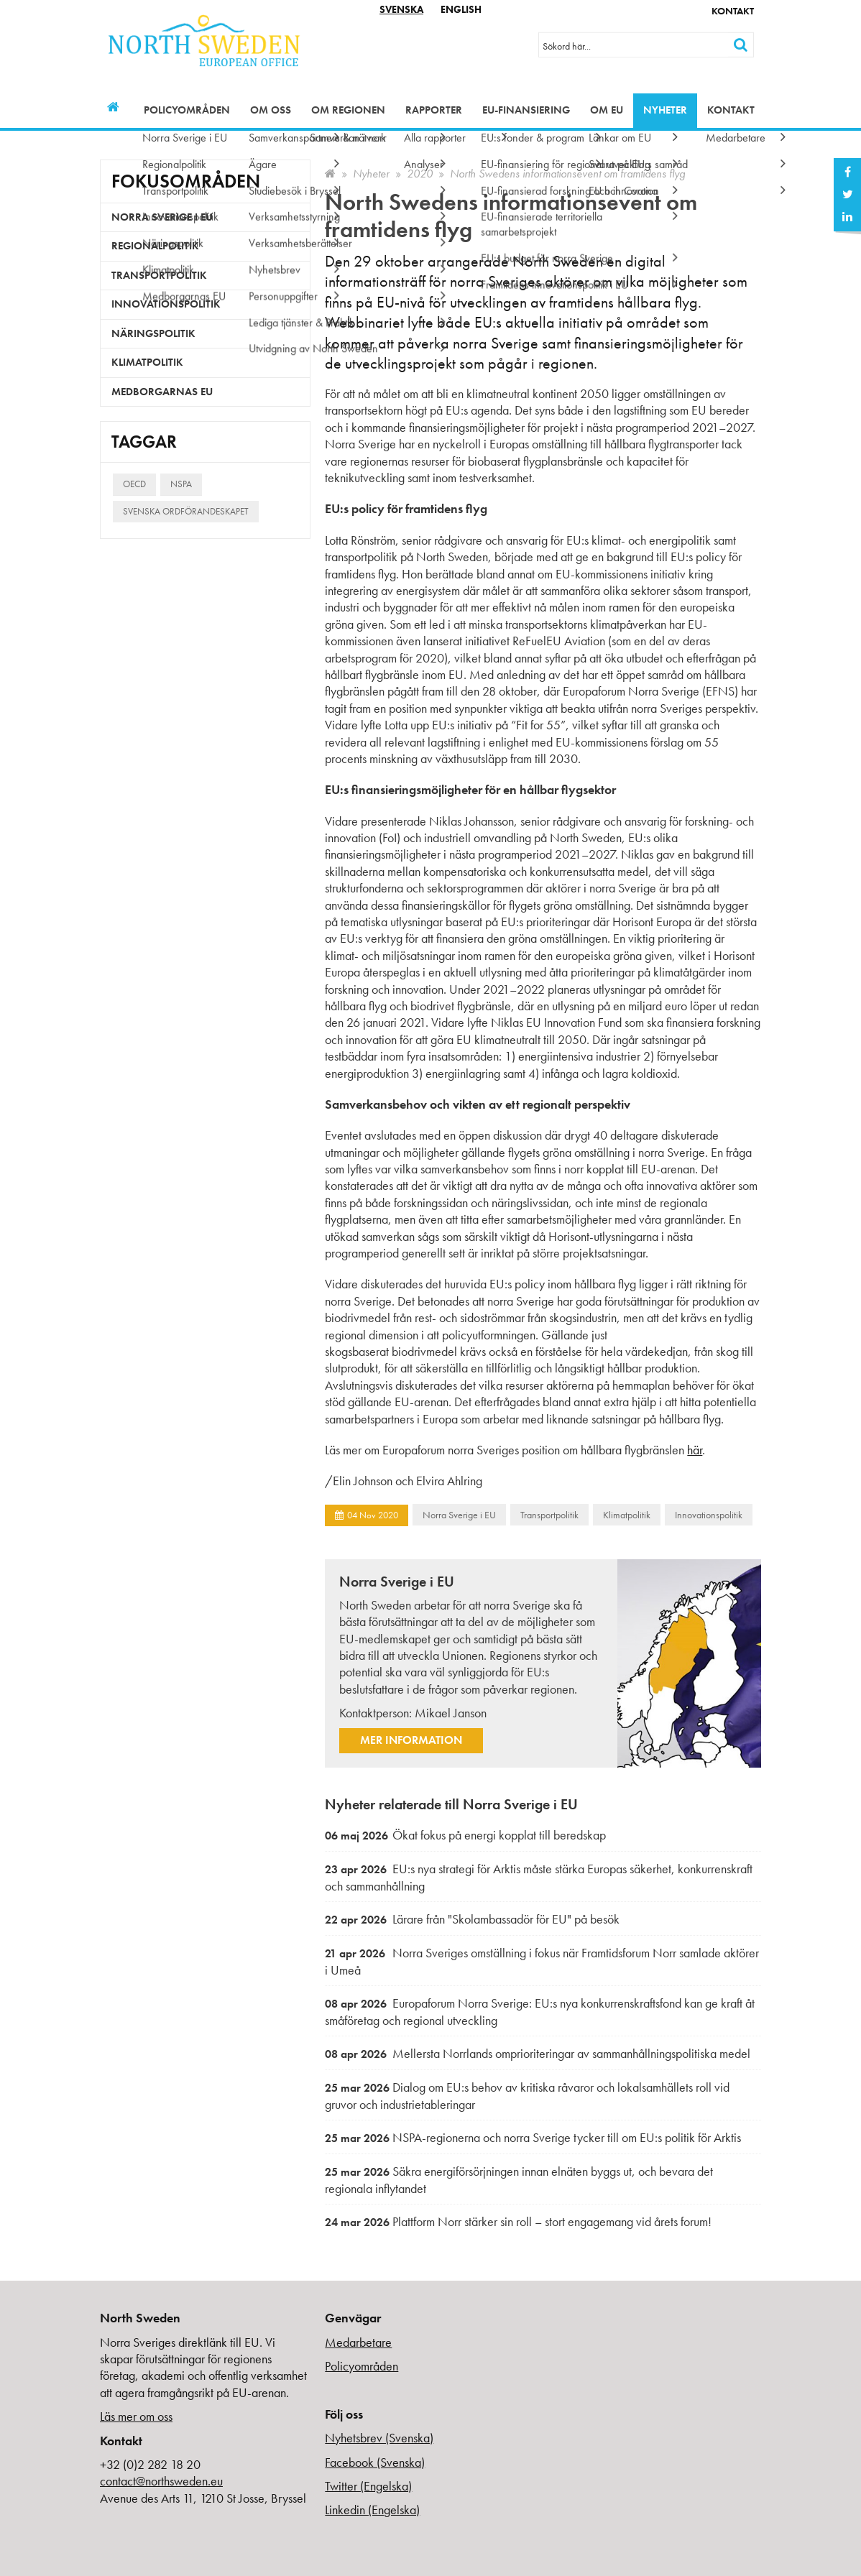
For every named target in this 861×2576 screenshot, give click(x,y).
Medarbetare (358, 2342)
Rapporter (433, 110)
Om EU (606, 110)
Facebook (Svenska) (375, 2462)
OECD (134, 484)
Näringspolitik (153, 333)
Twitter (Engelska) (368, 2486)
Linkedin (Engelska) (372, 2509)
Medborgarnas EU (162, 391)
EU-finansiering (526, 110)
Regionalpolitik (155, 246)
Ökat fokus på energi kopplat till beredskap (465, 1835)
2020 (420, 173)
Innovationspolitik (708, 1514)
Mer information (411, 1740)
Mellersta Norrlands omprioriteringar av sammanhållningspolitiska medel (537, 2053)
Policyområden (187, 110)
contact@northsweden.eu (161, 2481)
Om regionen (348, 110)
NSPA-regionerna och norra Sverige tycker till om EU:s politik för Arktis (533, 2137)
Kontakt (733, 10)
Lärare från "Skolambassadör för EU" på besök (472, 1919)
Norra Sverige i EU (459, 1514)
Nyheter (665, 110)
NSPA (181, 484)
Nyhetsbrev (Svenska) (379, 2437)
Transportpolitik (549, 1514)
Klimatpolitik (626, 1514)
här (694, 1449)
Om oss (270, 110)
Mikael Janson (451, 1712)
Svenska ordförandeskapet (186, 511)
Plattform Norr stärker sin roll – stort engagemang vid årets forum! (518, 2221)
